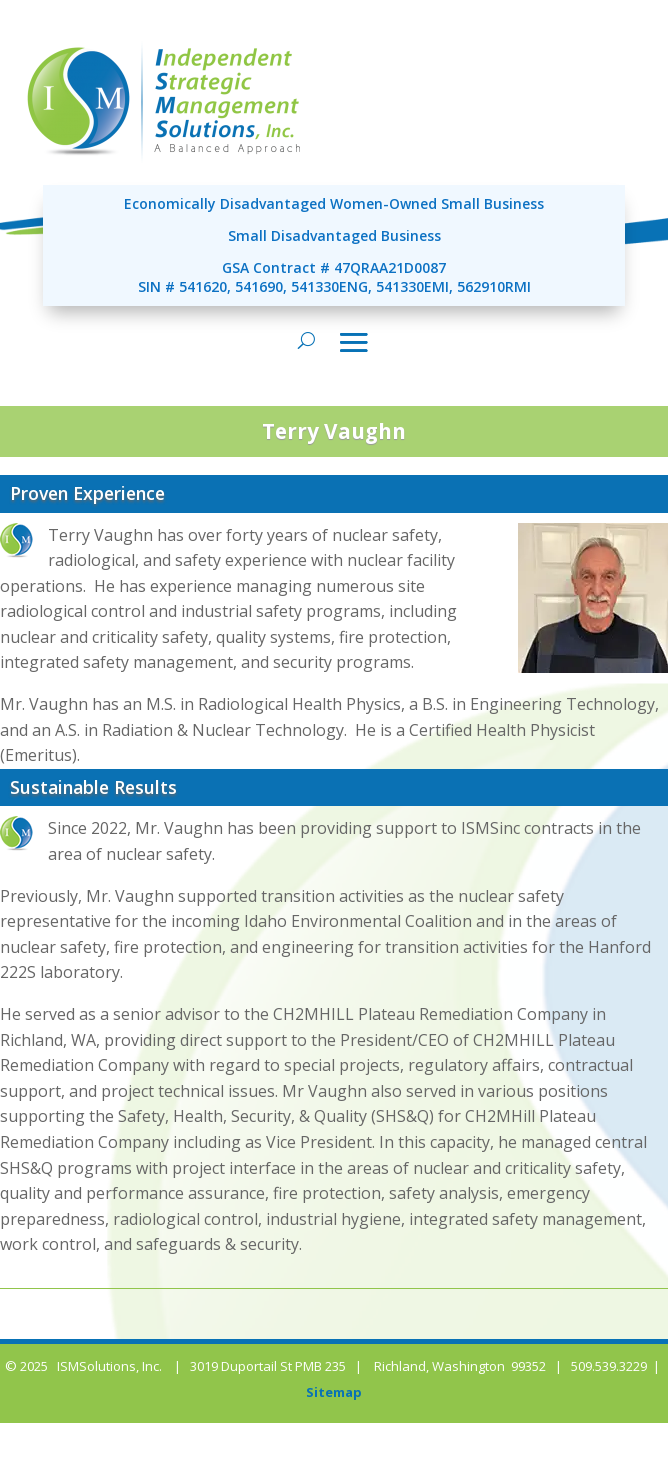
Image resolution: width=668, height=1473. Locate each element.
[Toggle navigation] (354, 342)
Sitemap (334, 1392)
